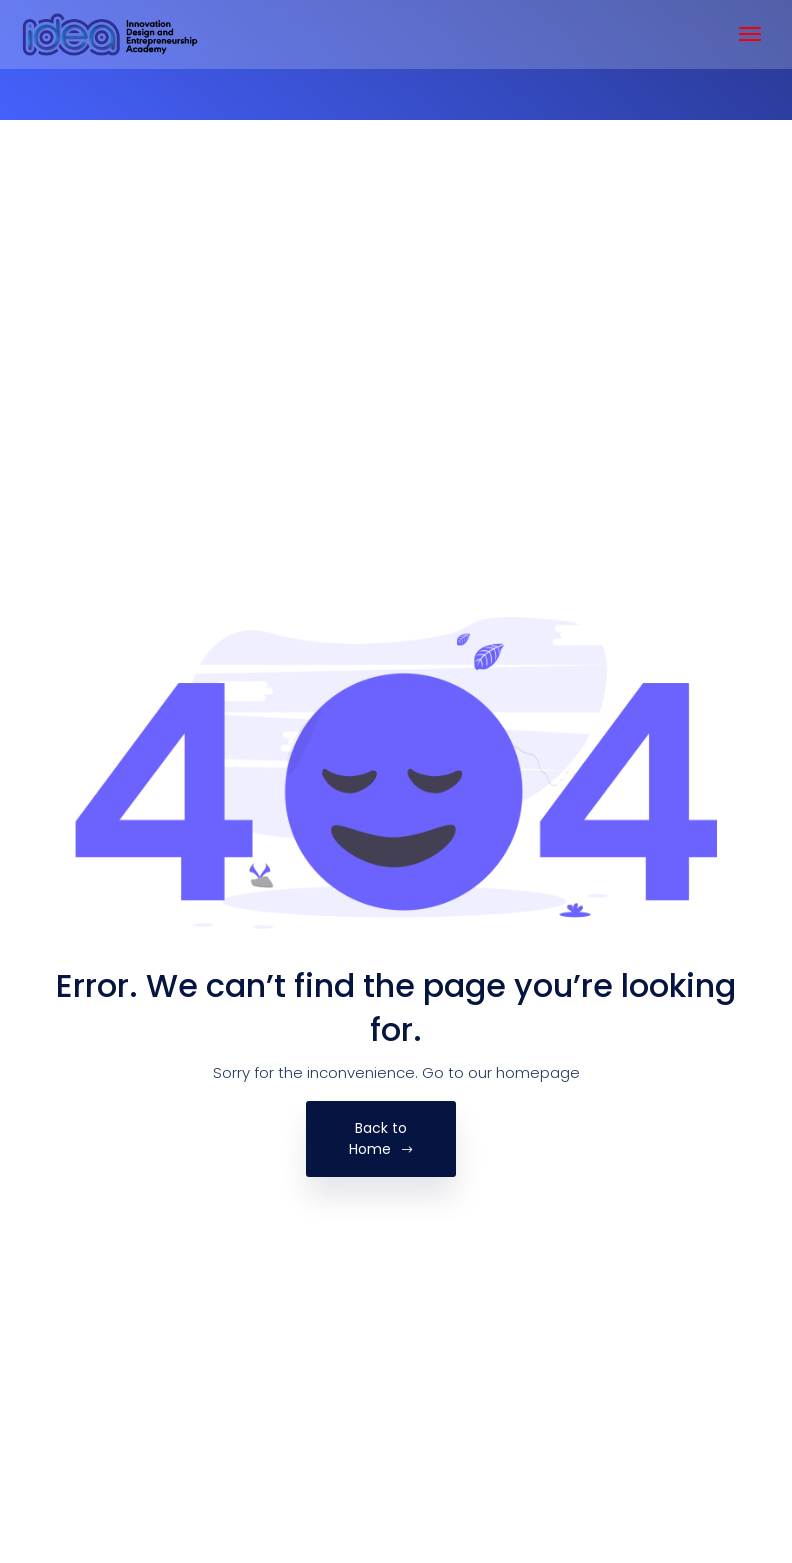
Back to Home (381, 1138)
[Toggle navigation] (750, 34)
